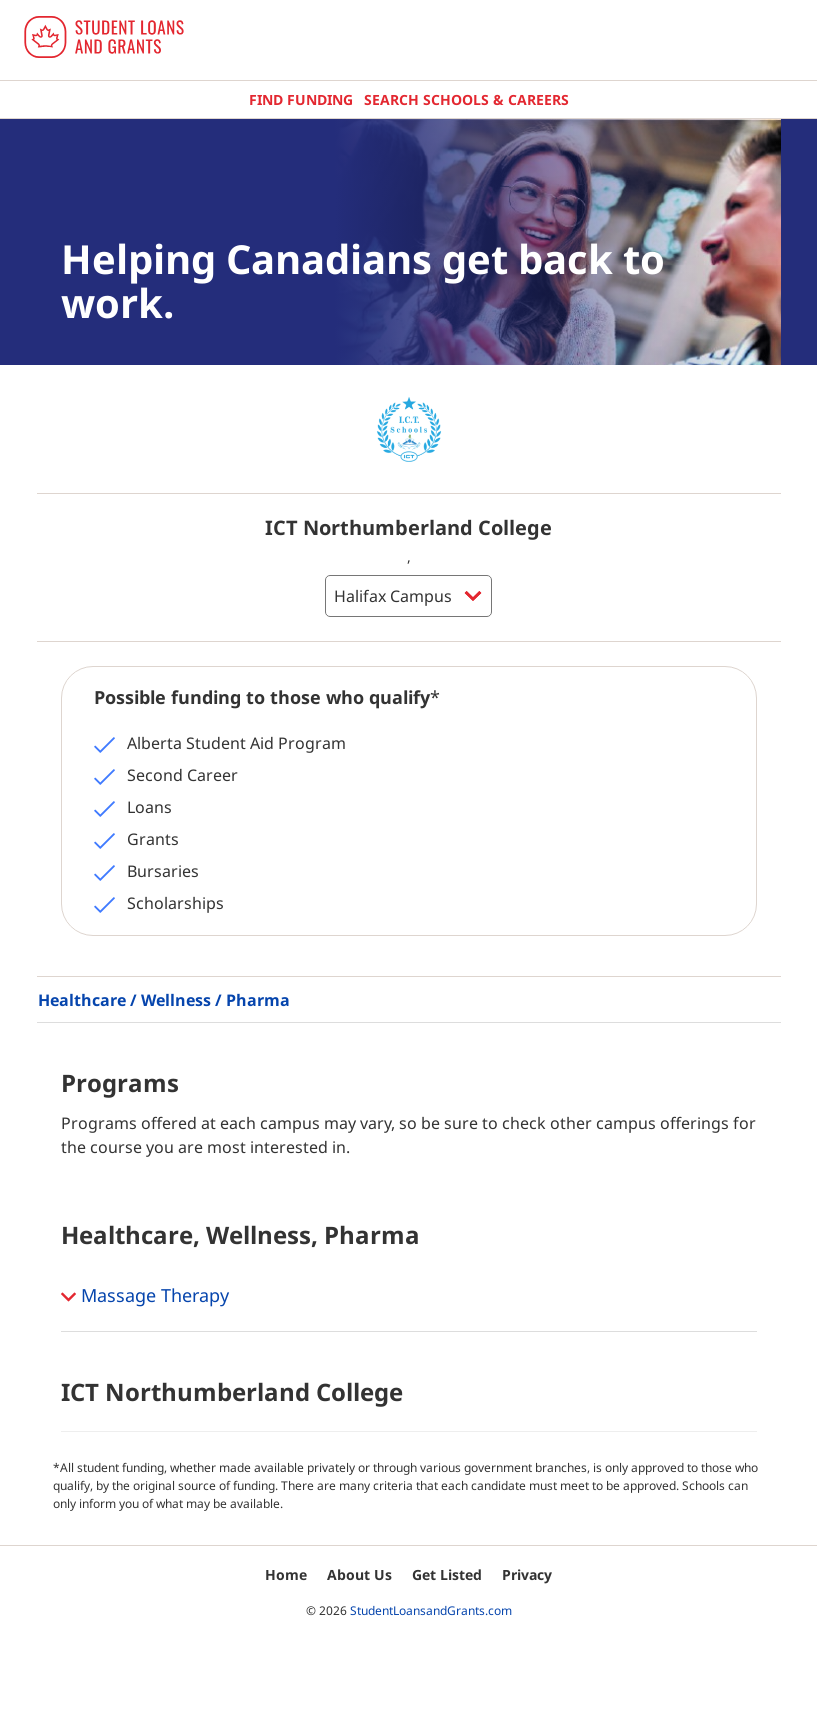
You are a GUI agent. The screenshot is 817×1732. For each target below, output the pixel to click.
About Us (359, 1574)
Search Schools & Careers (466, 99)
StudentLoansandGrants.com (431, 1610)
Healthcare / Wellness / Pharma (164, 1000)
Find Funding (301, 99)
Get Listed (447, 1574)
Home (286, 1574)
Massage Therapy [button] (145, 1297)
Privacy (527, 1574)
